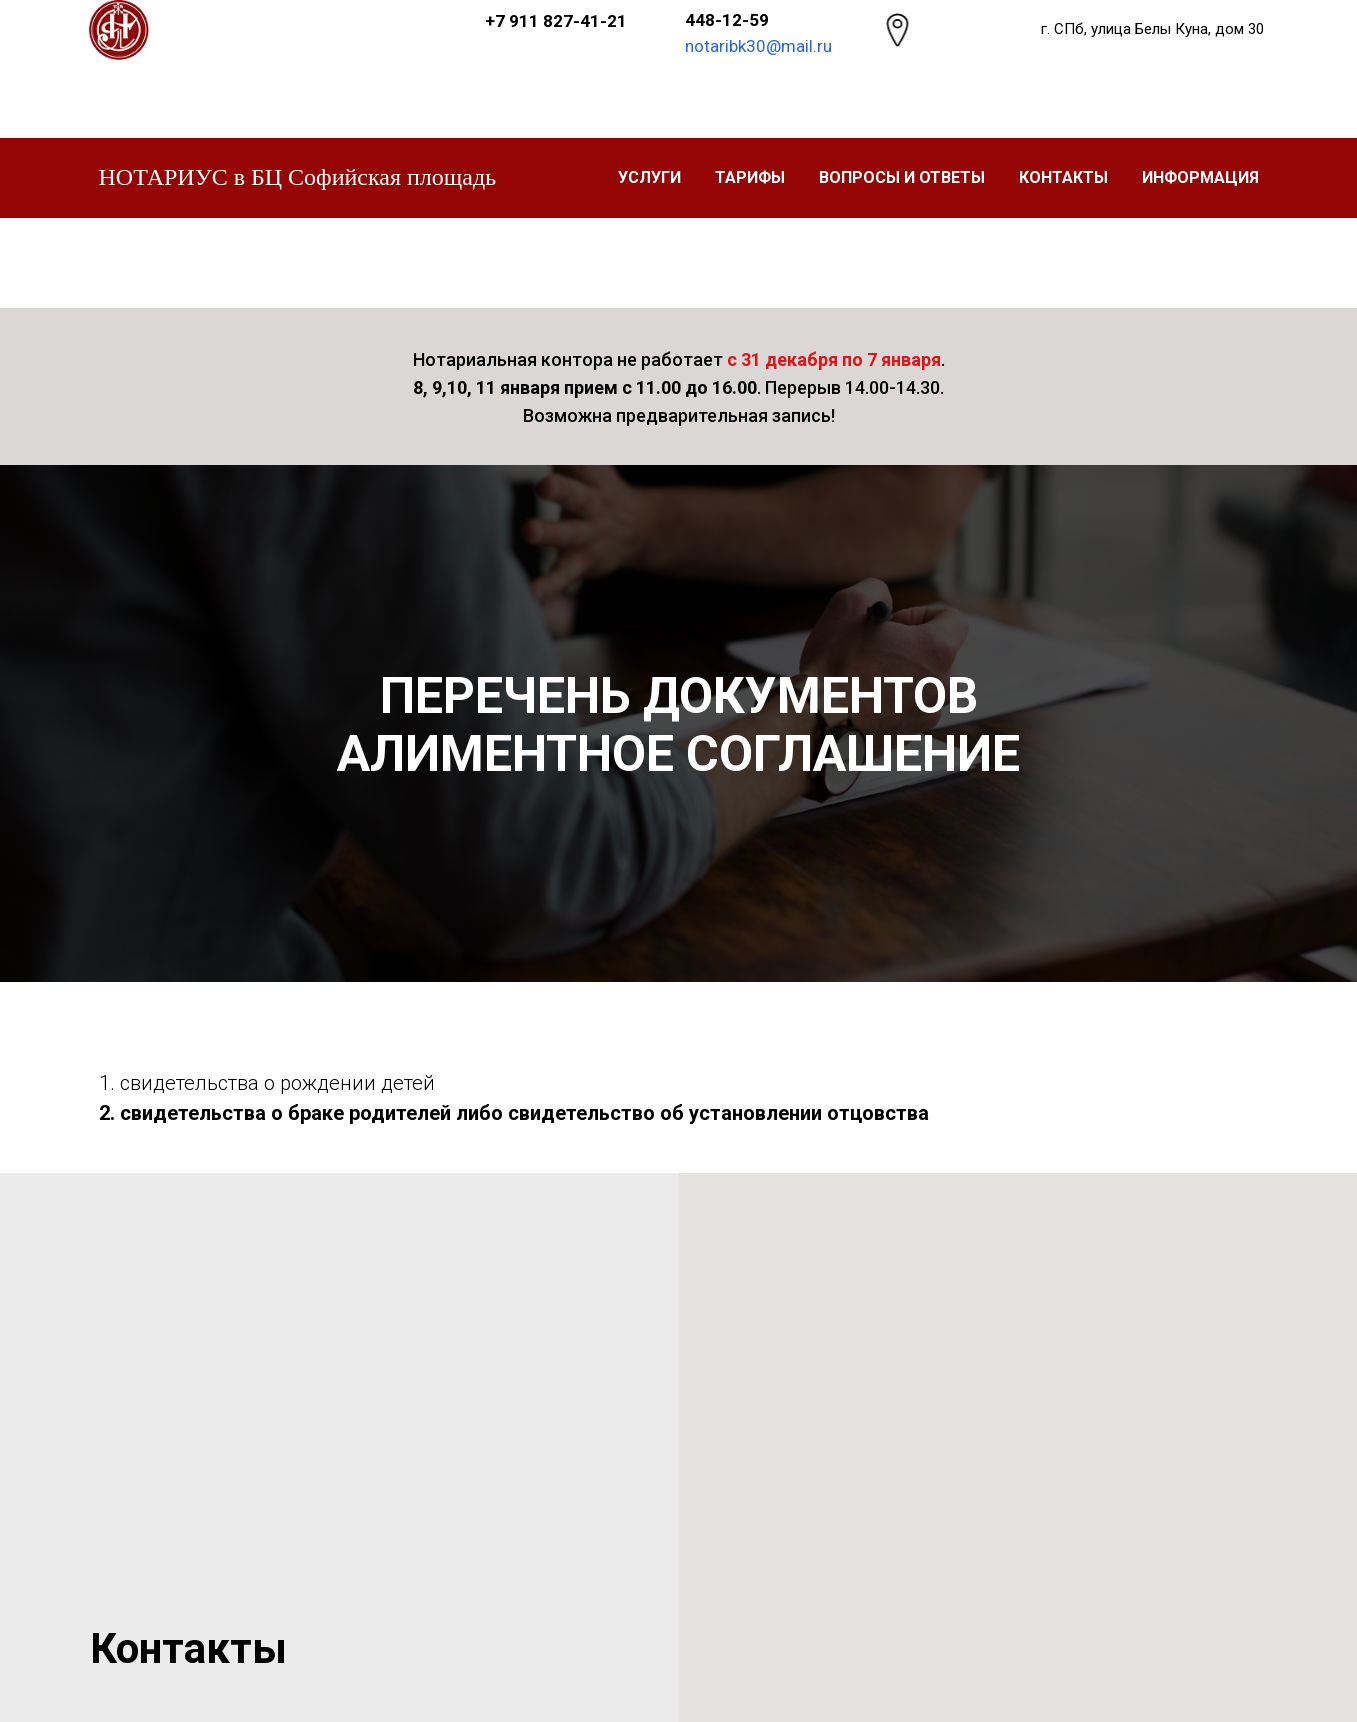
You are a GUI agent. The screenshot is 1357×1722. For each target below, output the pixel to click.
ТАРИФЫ (750, 177)
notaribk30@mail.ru (758, 46)
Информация (1200, 177)
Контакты (1063, 177)
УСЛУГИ (649, 177)
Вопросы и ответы (902, 177)
